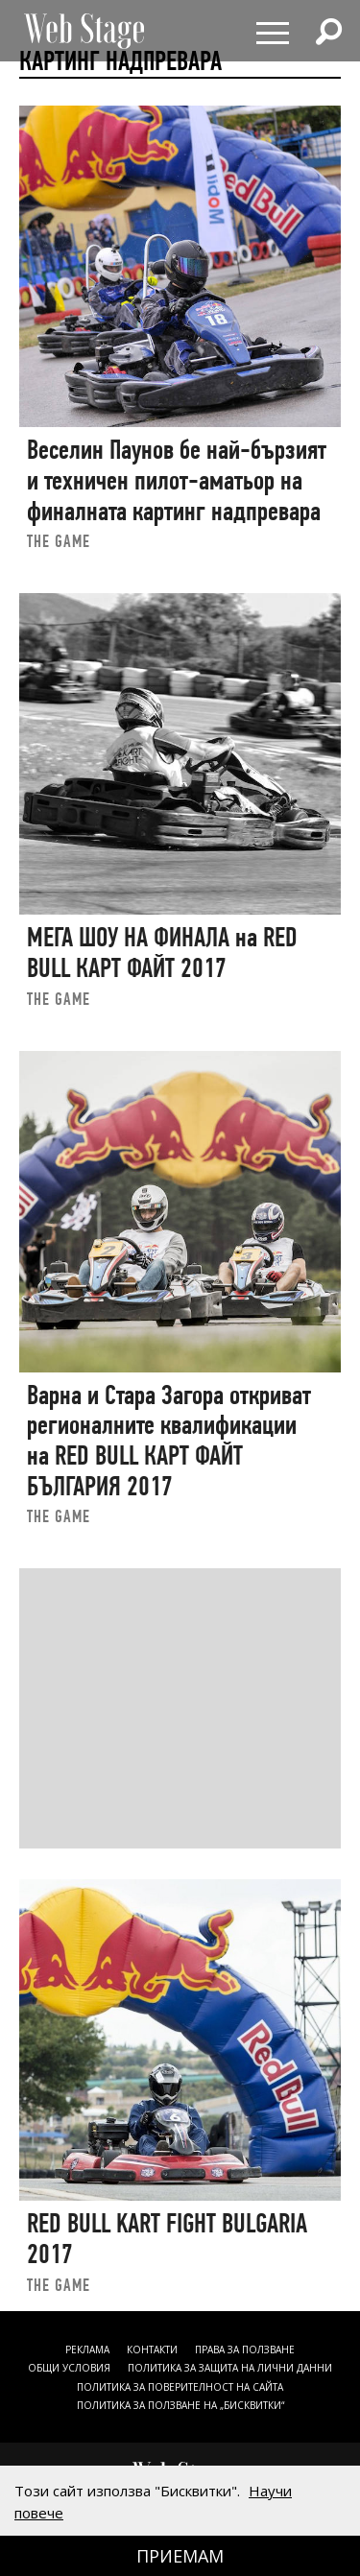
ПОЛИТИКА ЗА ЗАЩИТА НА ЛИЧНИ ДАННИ (230, 2367)
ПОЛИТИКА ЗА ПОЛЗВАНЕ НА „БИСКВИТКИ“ (180, 2405)
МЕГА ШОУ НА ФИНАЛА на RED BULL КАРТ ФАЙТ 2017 (162, 952)
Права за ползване (245, 2349)
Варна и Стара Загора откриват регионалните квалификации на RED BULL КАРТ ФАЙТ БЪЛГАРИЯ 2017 (169, 1440)
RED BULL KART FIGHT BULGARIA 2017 (167, 2238)
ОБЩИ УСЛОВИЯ (69, 2367)
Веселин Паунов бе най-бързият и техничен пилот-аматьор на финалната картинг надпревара (176, 480)
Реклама (87, 2349)
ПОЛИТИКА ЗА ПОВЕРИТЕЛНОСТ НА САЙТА (180, 2387)
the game (58, 541)
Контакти (152, 2349)
